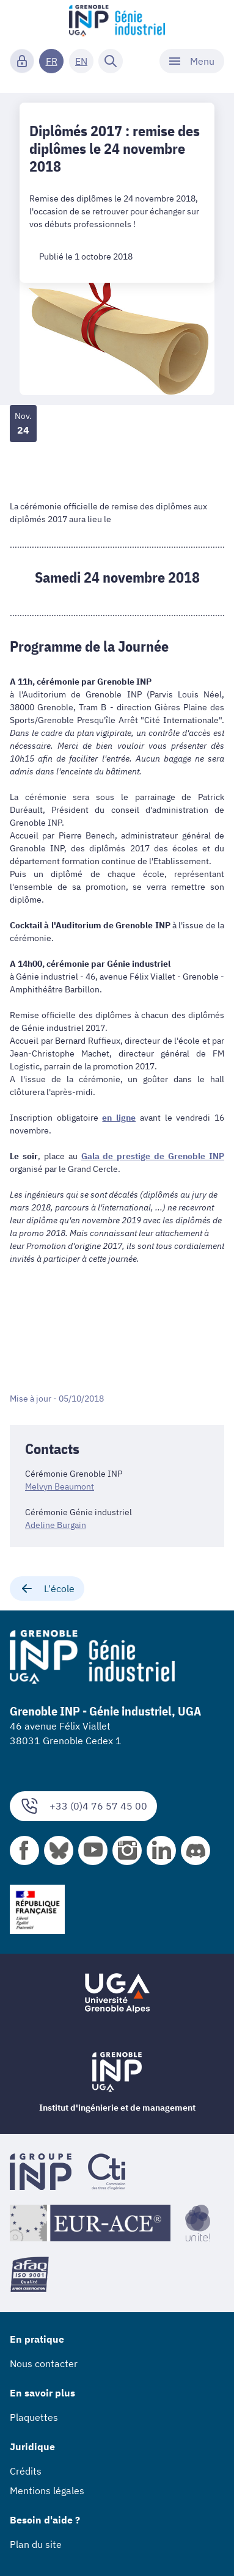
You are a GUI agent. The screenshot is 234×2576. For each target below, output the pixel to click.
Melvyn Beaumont (59, 1486)
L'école (47, 1588)
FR (51, 61)
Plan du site (36, 2544)
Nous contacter (44, 2363)
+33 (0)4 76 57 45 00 (83, 1806)
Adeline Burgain (55, 1524)
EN (81, 61)
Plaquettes (34, 2417)
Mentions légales (47, 2490)
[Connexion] (22, 61)
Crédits (26, 2471)
